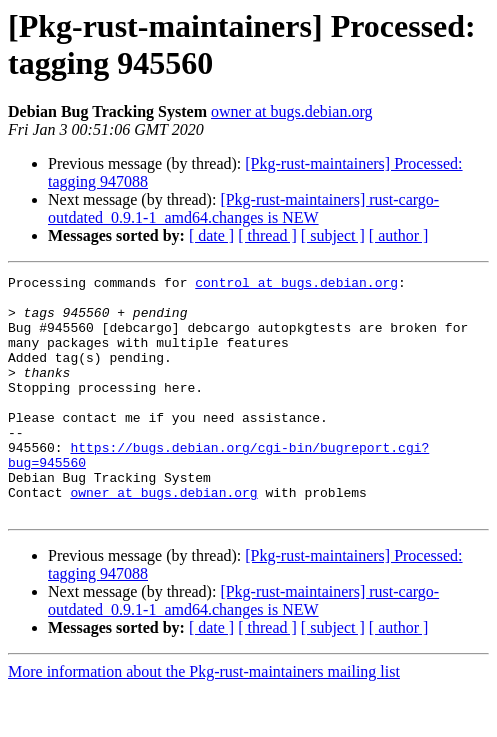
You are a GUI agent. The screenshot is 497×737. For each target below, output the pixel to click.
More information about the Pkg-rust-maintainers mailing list (204, 719)
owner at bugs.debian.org (291, 111)
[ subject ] (333, 235)
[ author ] (399, 235)
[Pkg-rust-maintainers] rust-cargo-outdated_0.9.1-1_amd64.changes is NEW (243, 208)
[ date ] (211, 235)
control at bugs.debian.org (296, 285)
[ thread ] (267, 235)
